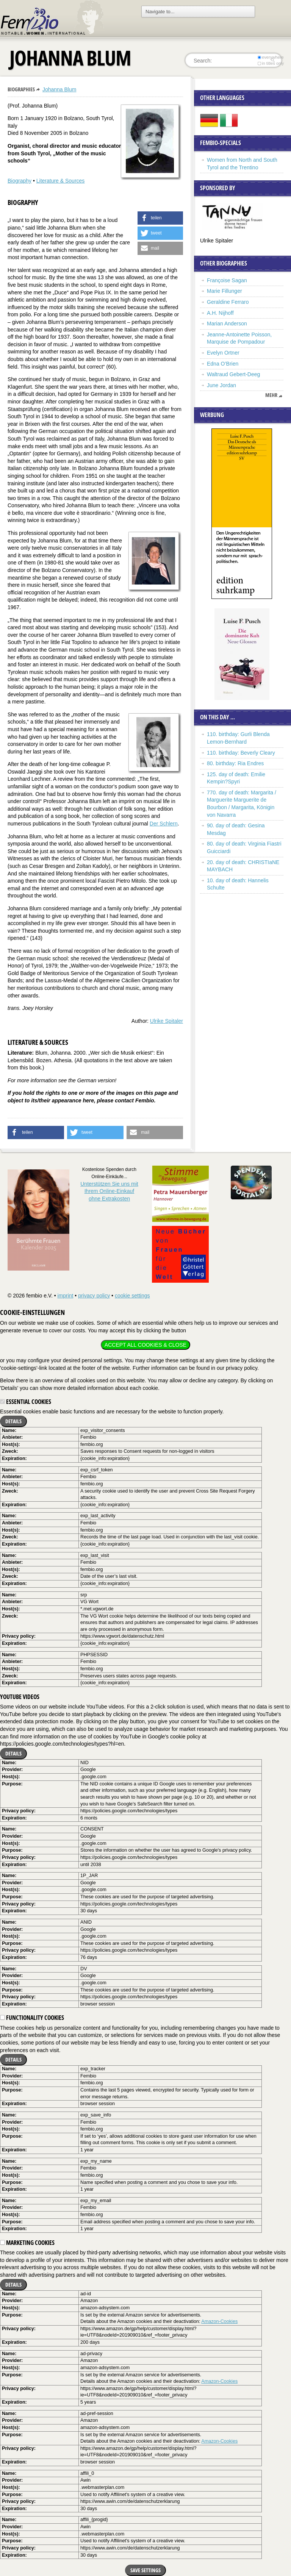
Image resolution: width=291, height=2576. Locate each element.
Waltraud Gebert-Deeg (233, 374)
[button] (160, 218)
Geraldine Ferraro (228, 302)
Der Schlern (164, 824)
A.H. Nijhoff (220, 313)
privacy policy (94, 1296)
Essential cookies (25, 1401)
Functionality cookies (32, 2017)
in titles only (271, 63)
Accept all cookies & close (145, 1345)
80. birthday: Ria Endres (235, 763)
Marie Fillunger (224, 291)
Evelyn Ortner (223, 353)
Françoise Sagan (227, 280)
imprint (65, 1296)
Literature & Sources (60, 181)
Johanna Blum (59, 89)
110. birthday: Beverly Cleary (241, 753)
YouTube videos (19, 1697)
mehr (271, 395)
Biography (19, 181)
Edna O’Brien (222, 364)
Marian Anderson (227, 323)
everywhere (271, 57)
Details (13, 1421)
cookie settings (132, 1296)
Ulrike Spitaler (166, 1021)
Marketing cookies (27, 2242)
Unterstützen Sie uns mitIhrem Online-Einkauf (109, 1191)
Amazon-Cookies (219, 2321)
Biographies (21, 89)
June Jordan (221, 385)
